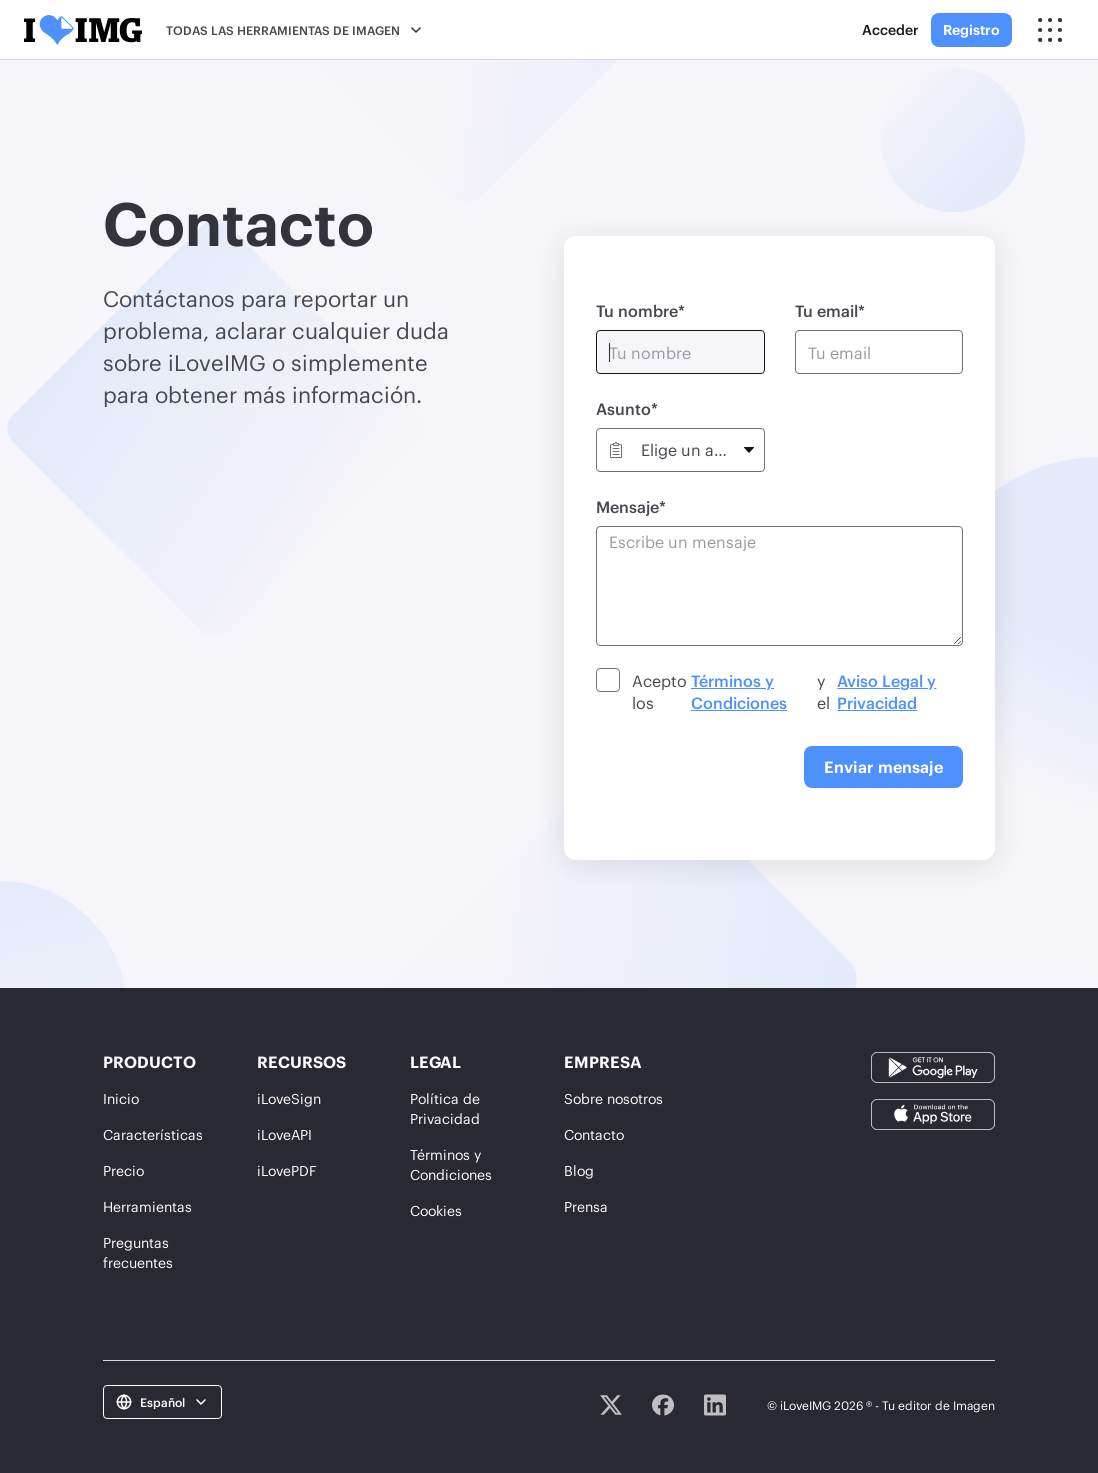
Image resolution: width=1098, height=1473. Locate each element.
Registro (971, 29)
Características (153, 1134)
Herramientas (147, 1206)
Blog (579, 1170)
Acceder (890, 29)
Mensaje (627, 506)
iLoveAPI (284, 1134)
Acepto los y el (795, 692)
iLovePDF (287, 1170)
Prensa (586, 1206)
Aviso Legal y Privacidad (886, 691)
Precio (123, 1170)
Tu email (826, 310)
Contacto (594, 1134)
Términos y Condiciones (739, 691)
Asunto (623, 408)
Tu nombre (637, 310)
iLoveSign (289, 1098)
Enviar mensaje (883, 766)
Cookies (436, 1210)
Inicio (121, 1098)
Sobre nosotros (613, 1098)
